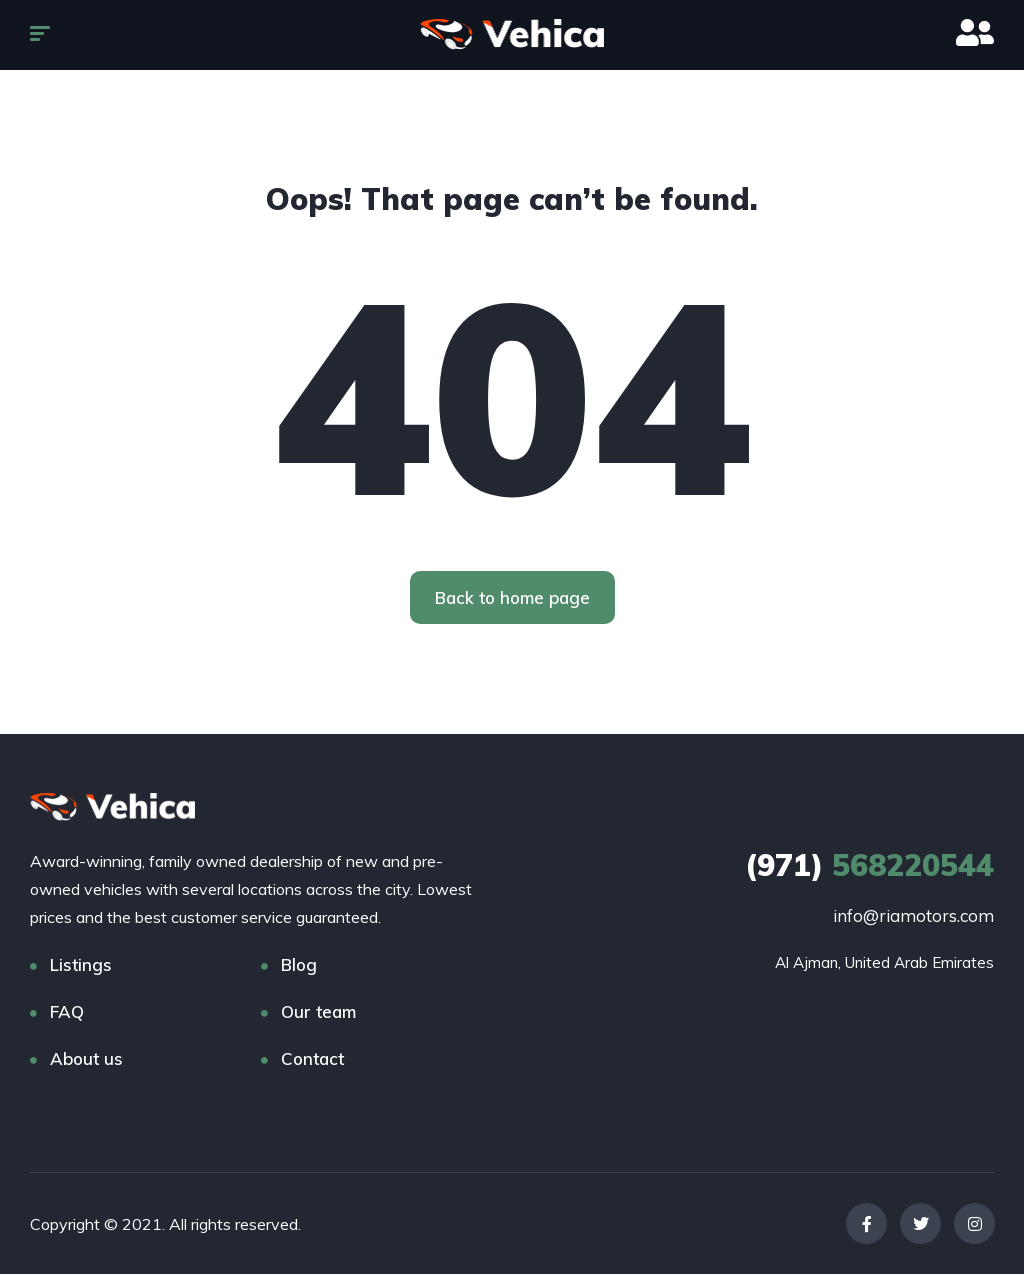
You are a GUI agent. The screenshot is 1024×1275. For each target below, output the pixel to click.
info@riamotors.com (913, 916)
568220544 (869, 866)
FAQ (67, 1012)
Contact (312, 1059)
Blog (299, 965)
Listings (81, 965)
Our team (318, 1012)
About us (86, 1059)
